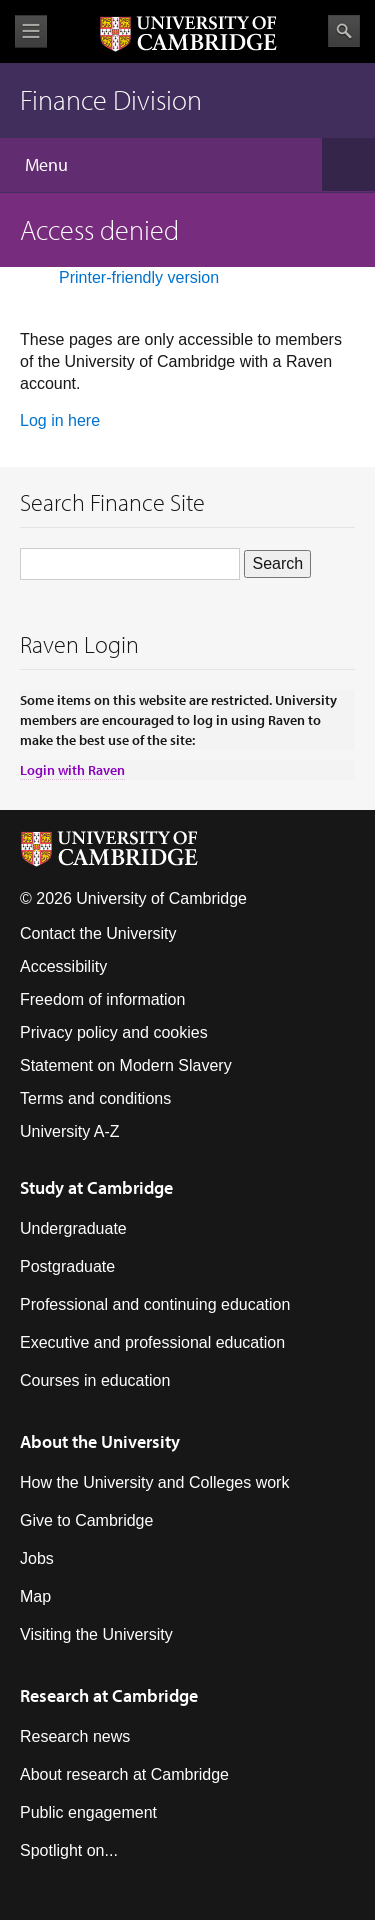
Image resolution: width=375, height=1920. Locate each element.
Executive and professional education (152, 1342)
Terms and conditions (95, 1098)
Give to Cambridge (86, 1520)
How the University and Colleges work (154, 1482)
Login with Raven (72, 770)
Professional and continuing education (155, 1304)
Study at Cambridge (96, 1187)
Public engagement (88, 1812)
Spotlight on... (69, 1850)
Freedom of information (102, 999)
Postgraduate (67, 1266)
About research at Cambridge (124, 1774)
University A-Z (70, 1131)
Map (35, 1596)
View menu (31, 31)
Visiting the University (96, 1634)
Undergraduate (73, 1228)
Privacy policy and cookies (114, 1032)
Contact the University (98, 933)
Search (344, 31)
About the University (100, 1441)
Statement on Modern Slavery (126, 1065)
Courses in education (95, 1380)
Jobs (37, 1558)
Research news (75, 1736)
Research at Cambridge (109, 1695)
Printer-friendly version (139, 277)
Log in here (60, 420)
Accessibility (63, 966)
